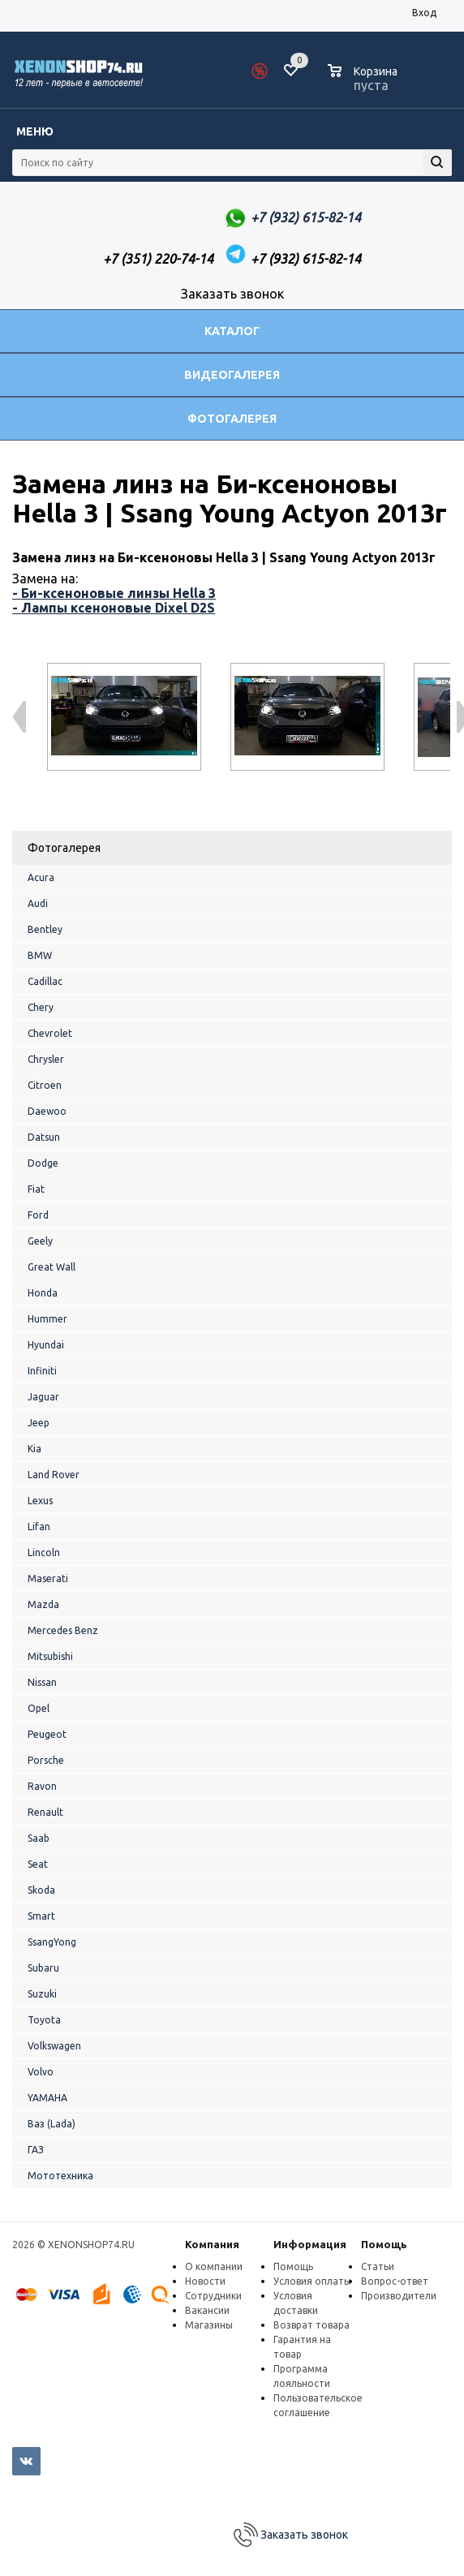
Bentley (45, 929)
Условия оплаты (312, 2281)
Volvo (41, 2071)
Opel (38, 1708)
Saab (38, 1838)
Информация (309, 2244)
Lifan (39, 1526)
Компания (212, 2244)
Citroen (45, 1085)
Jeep (38, 1422)
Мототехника (60, 2175)
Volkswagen (54, 2046)
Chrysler (46, 1059)
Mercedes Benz (63, 1630)
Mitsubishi (50, 1656)
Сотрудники (213, 2295)
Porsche (46, 1760)
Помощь (384, 2244)
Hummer (47, 1319)
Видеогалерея (232, 374)
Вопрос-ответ (394, 2281)
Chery (41, 1007)
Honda (43, 1293)
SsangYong (52, 1942)
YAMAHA (47, 2097)
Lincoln (44, 1552)
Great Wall (51, 1267)
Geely (40, 1241)
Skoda (41, 1890)
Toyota (44, 2020)
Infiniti (42, 1370)
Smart (41, 1916)
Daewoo (47, 1111)
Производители (398, 2295)
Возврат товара (311, 2325)
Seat (38, 1864)
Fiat (36, 1189)
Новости (205, 2281)
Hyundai (46, 1345)
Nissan (42, 1682)
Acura (41, 877)
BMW (40, 955)
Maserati (48, 1578)
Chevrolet (50, 1033)
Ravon (42, 1786)
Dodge (43, 1163)
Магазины (209, 2325)
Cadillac (45, 981)
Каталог (232, 331)
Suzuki (42, 1994)
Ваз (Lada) (51, 2123)
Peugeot (47, 1734)
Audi (38, 903)
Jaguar (43, 1396)
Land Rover (53, 1474)
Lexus (40, 1500)
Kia (34, 1448)
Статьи (377, 2266)
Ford (38, 1215)
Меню (35, 131)
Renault (45, 1812)
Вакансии (207, 2310)
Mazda (43, 1604)
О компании (214, 2266)
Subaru (43, 1968)
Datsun (44, 1137)
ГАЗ (36, 2149)
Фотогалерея (232, 418)
